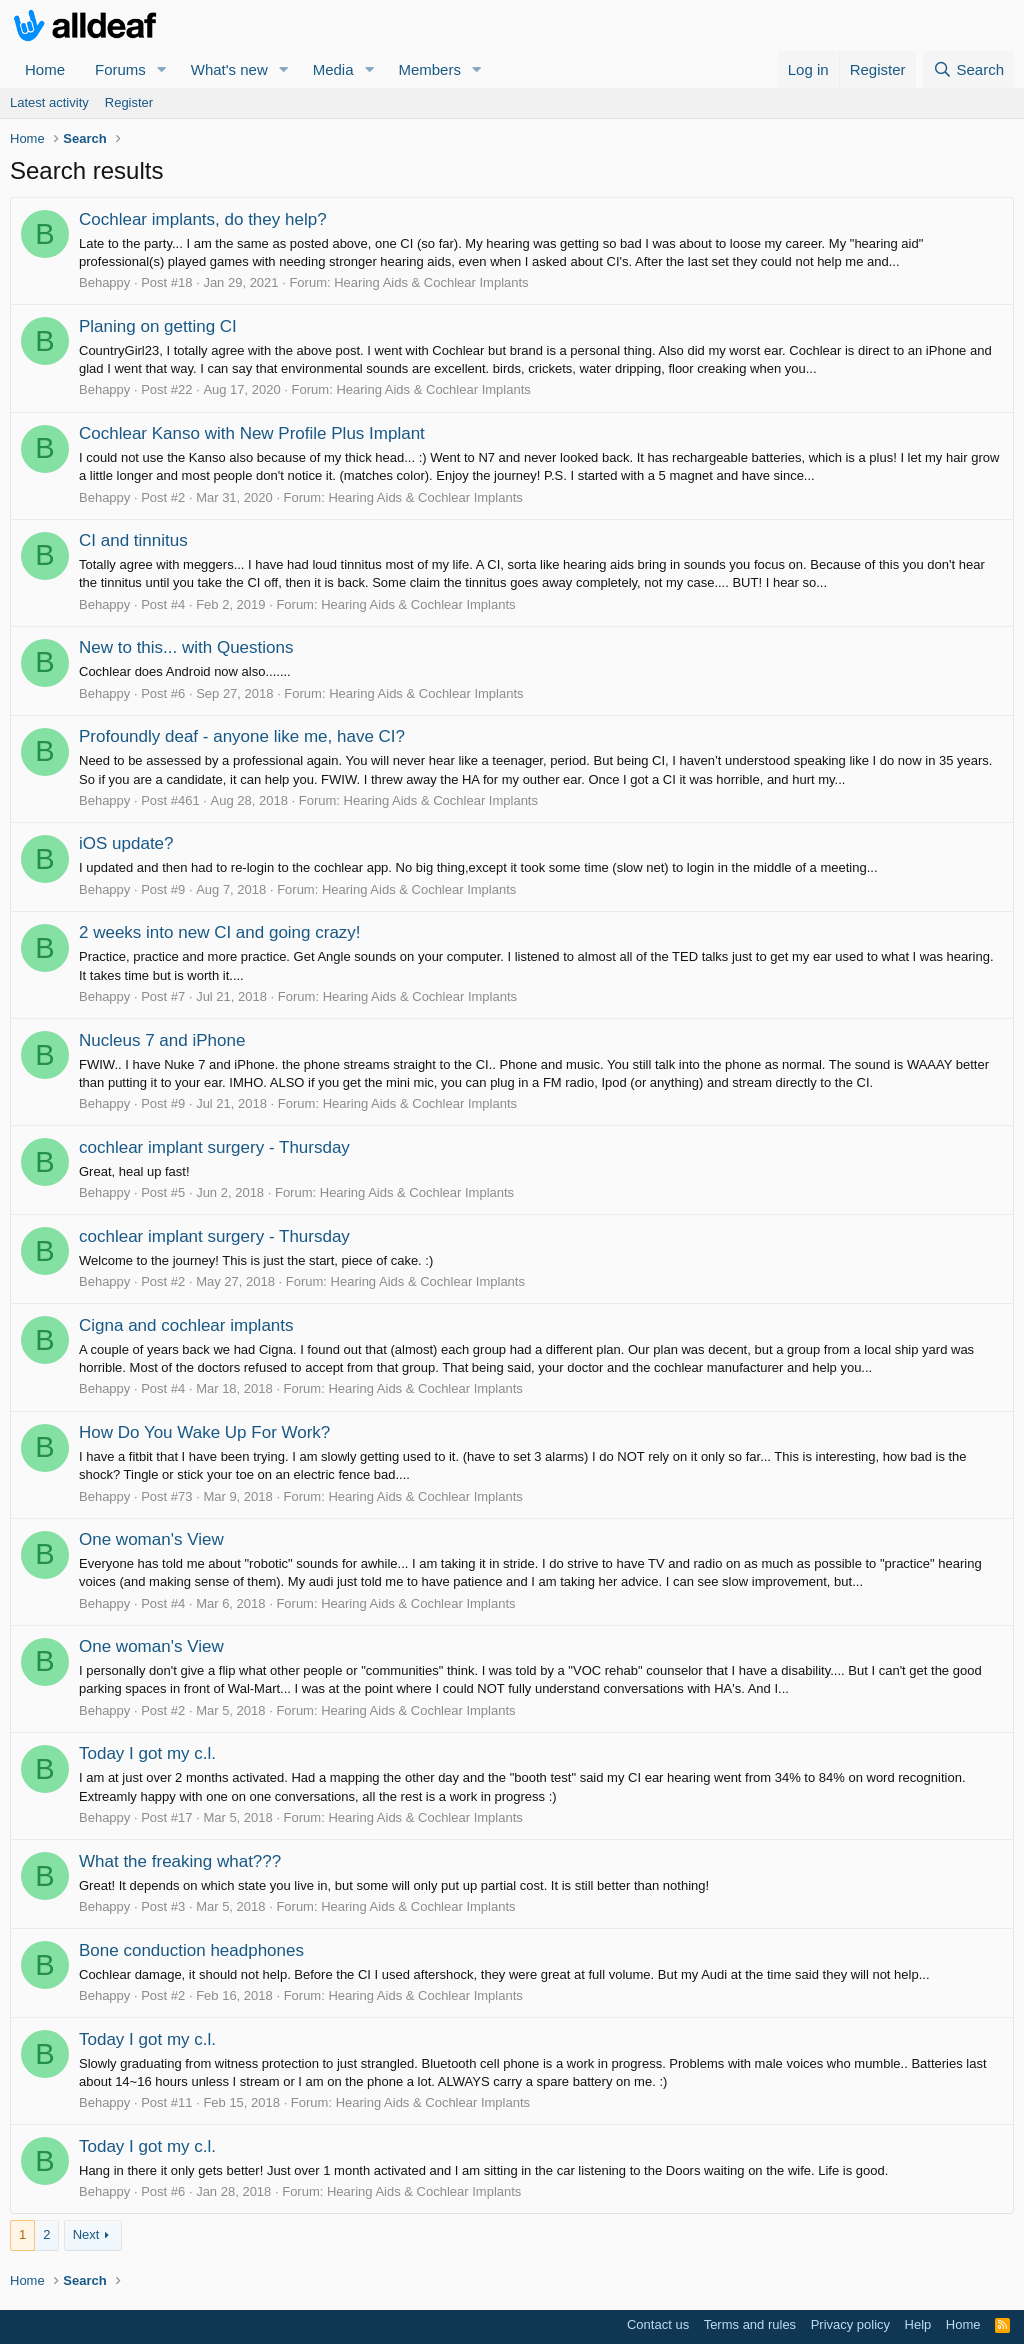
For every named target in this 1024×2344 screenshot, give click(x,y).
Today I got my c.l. (147, 1753)
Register (129, 102)
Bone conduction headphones (191, 1950)
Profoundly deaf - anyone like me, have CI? (242, 736)
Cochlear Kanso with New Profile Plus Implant (252, 433)
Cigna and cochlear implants (186, 1325)
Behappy (104, 282)
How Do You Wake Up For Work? (204, 1432)
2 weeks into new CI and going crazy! (220, 932)
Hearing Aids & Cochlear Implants (431, 282)
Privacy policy (850, 2324)
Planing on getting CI (158, 326)
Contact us (658, 2324)
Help (918, 2324)
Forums (120, 69)
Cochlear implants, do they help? (203, 219)
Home (45, 69)
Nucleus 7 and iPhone (162, 1040)
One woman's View (151, 1539)
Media (333, 69)
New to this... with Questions (186, 647)
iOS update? (126, 843)
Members (429, 69)
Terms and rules (750, 2324)
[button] (162, 69)
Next (86, 2234)
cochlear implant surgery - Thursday (214, 1147)
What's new (229, 69)
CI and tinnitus (133, 540)
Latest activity (49, 102)
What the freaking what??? (180, 1861)
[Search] (968, 69)
